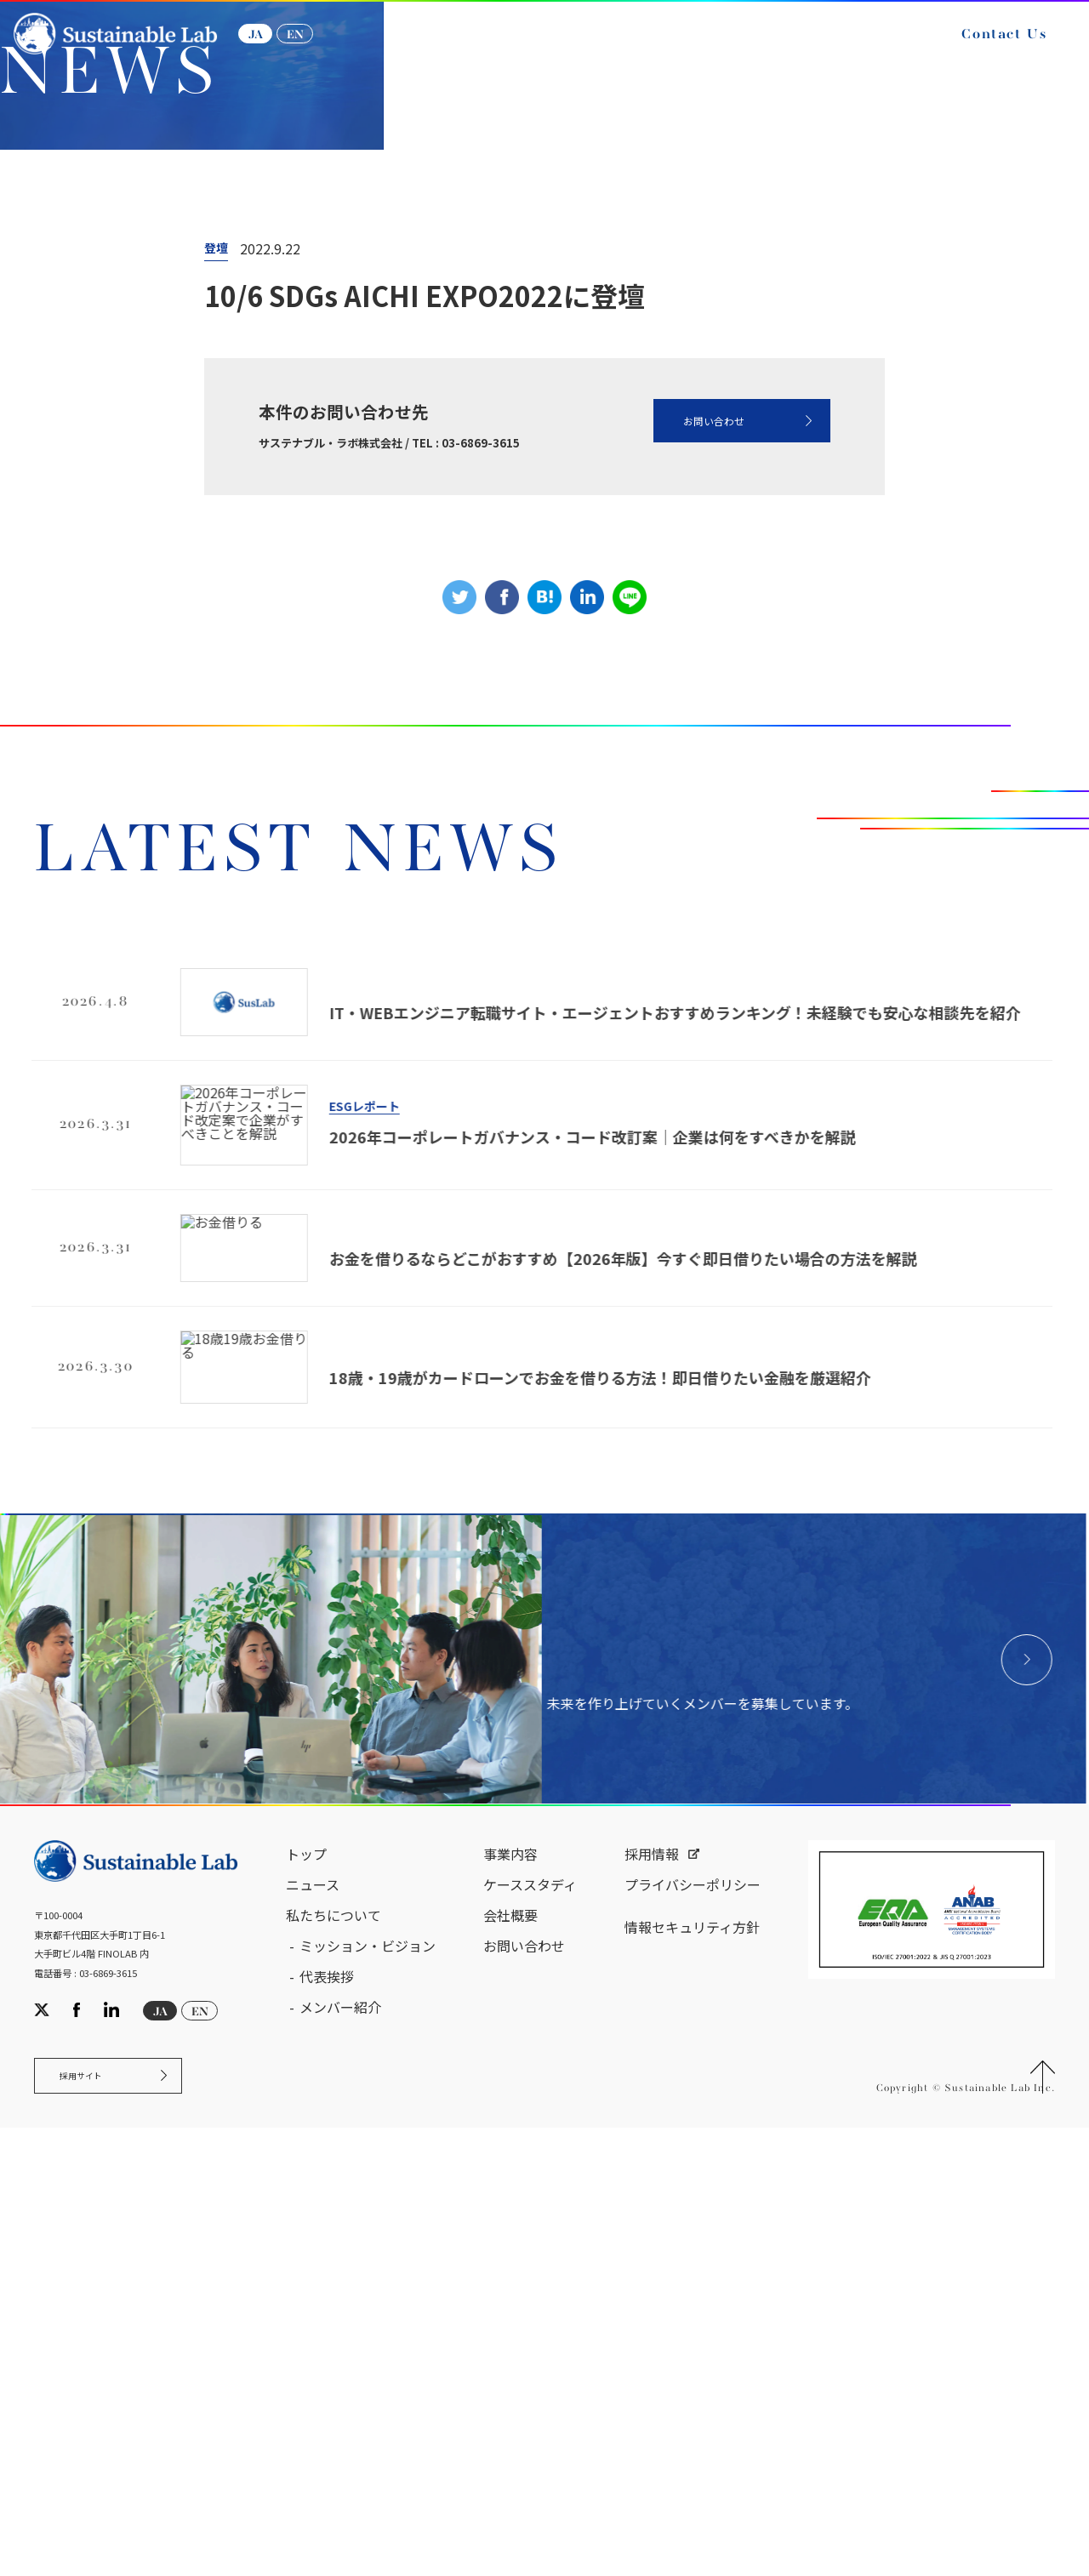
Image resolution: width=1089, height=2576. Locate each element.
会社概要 (510, 2349)
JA (274, 49)
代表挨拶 (326, 2411)
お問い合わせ (675, 703)
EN (313, 49)
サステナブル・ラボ (86, 382)
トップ (306, 2288)
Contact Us (985, 49)
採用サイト (96, 2518)
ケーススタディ (530, 2319)
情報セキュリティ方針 (692, 2361)
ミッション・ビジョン (367, 2380)
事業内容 (510, 2288)
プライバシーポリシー (692, 2319)
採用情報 (651, 2288)
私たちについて (333, 2349)
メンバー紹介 (340, 2441)
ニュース (203, 382)
